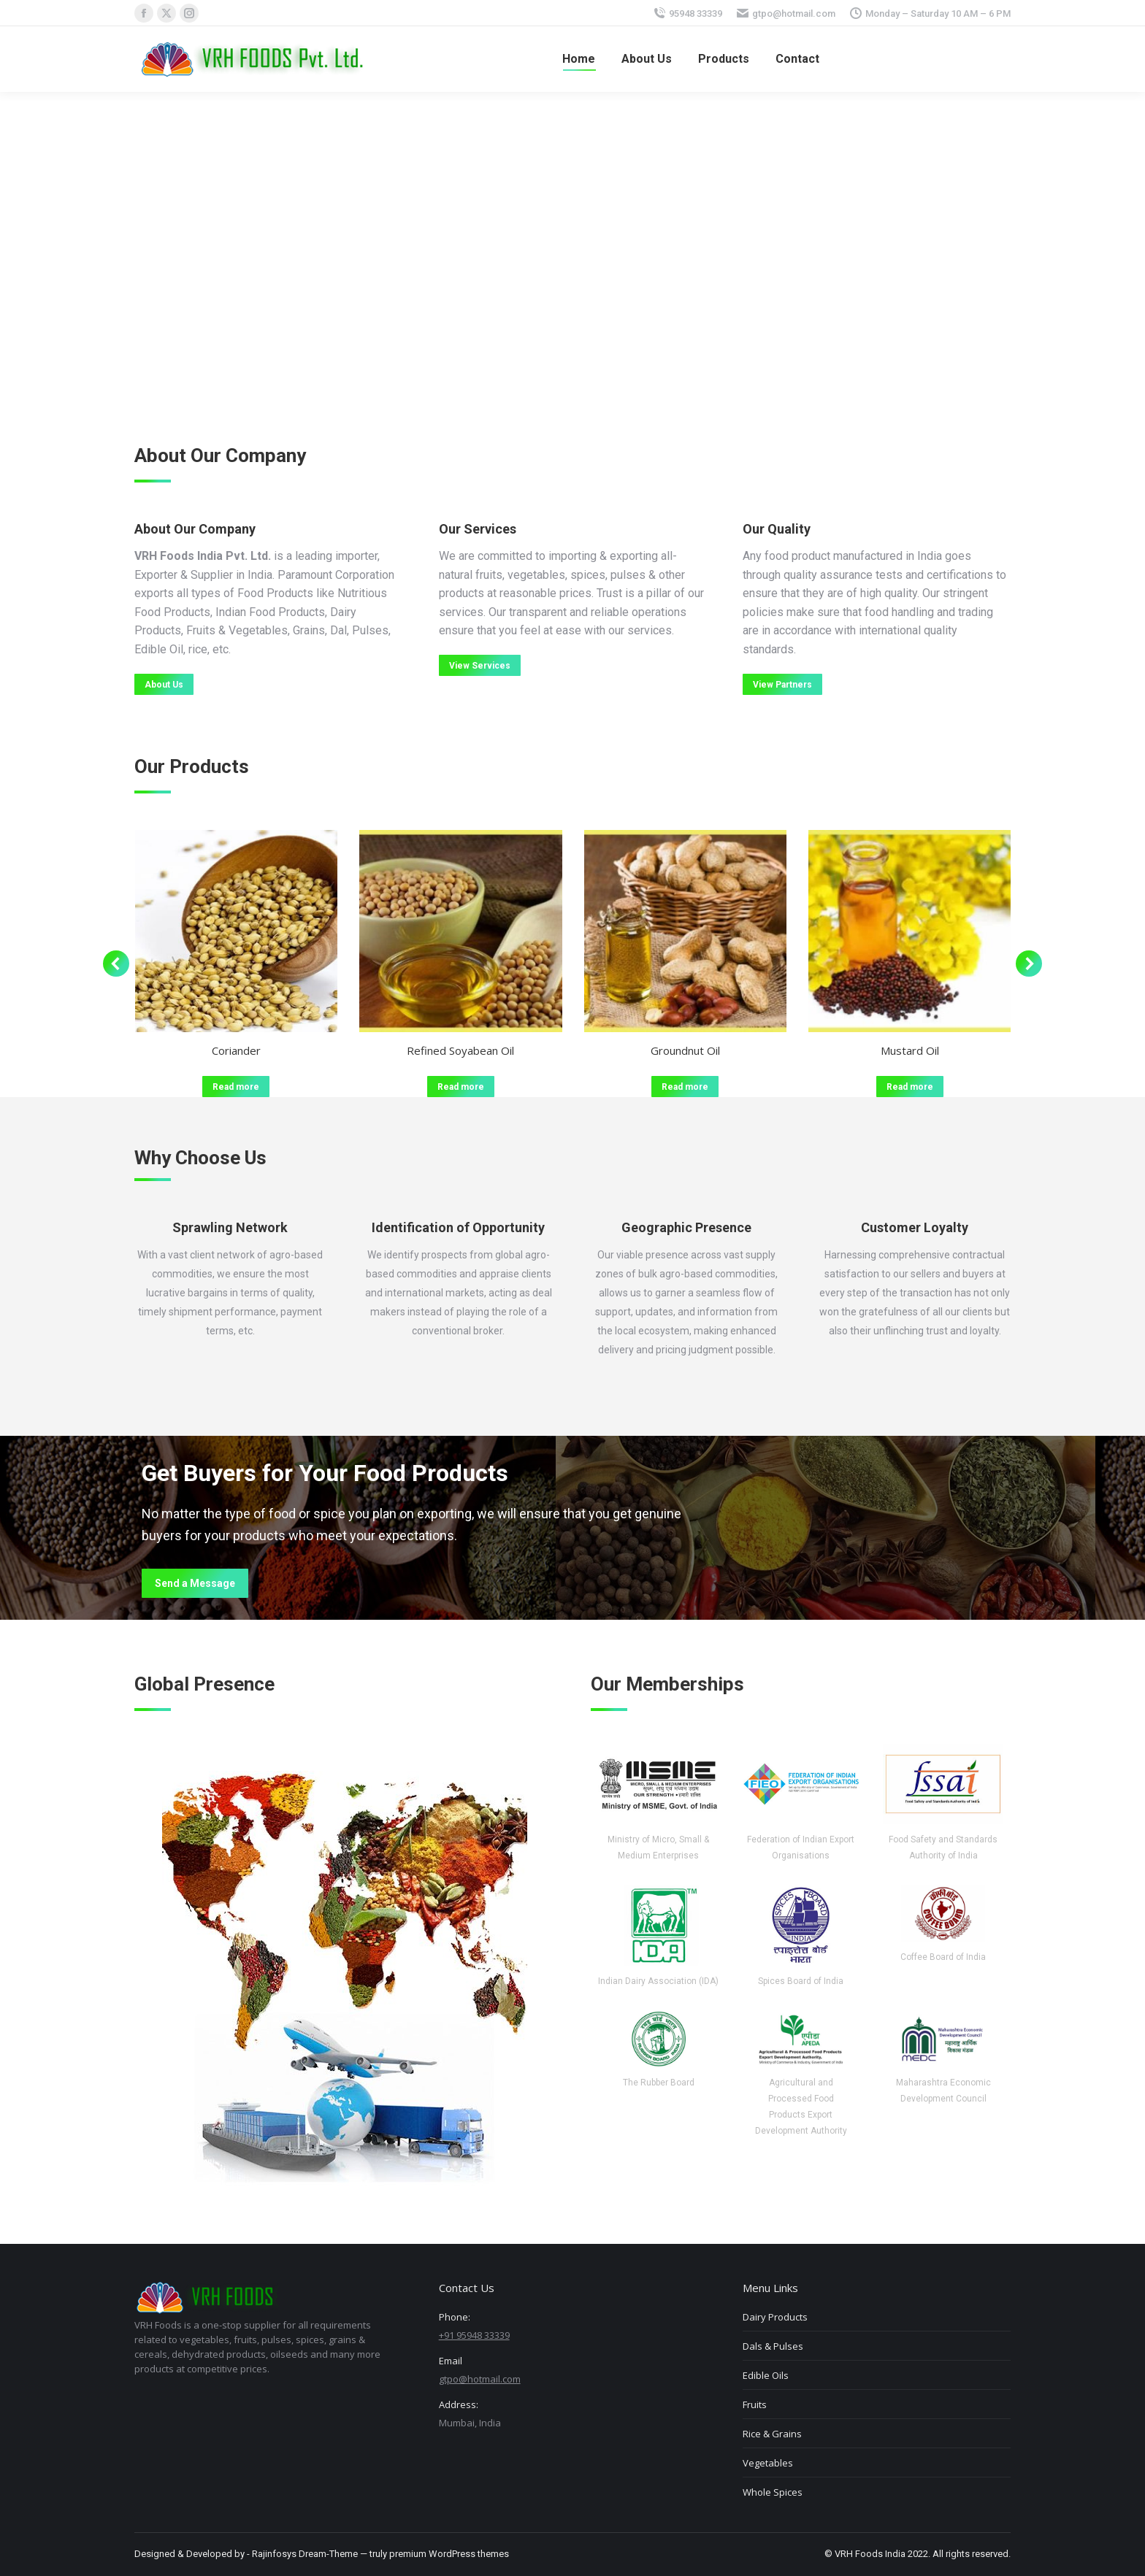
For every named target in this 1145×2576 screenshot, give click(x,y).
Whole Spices (773, 2492)
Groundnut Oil (685, 1050)
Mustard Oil (910, 1050)
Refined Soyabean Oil (460, 1050)
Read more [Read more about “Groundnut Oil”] (685, 1087)
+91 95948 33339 (474, 2335)
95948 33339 (695, 13)
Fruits (755, 2404)
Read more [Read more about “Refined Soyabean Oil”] (460, 1087)
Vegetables (768, 2462)
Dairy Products (775, 2316)
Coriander (236, 1050)
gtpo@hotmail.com (793, 13)
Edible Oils (766, 2375)
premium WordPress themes (449, 2553)
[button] (116, 963)
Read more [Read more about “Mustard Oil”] (909, 1087)
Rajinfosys (274, 2553)
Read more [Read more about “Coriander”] (235, 1087)
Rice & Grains (772, 2433)
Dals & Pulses (773, 2346)
